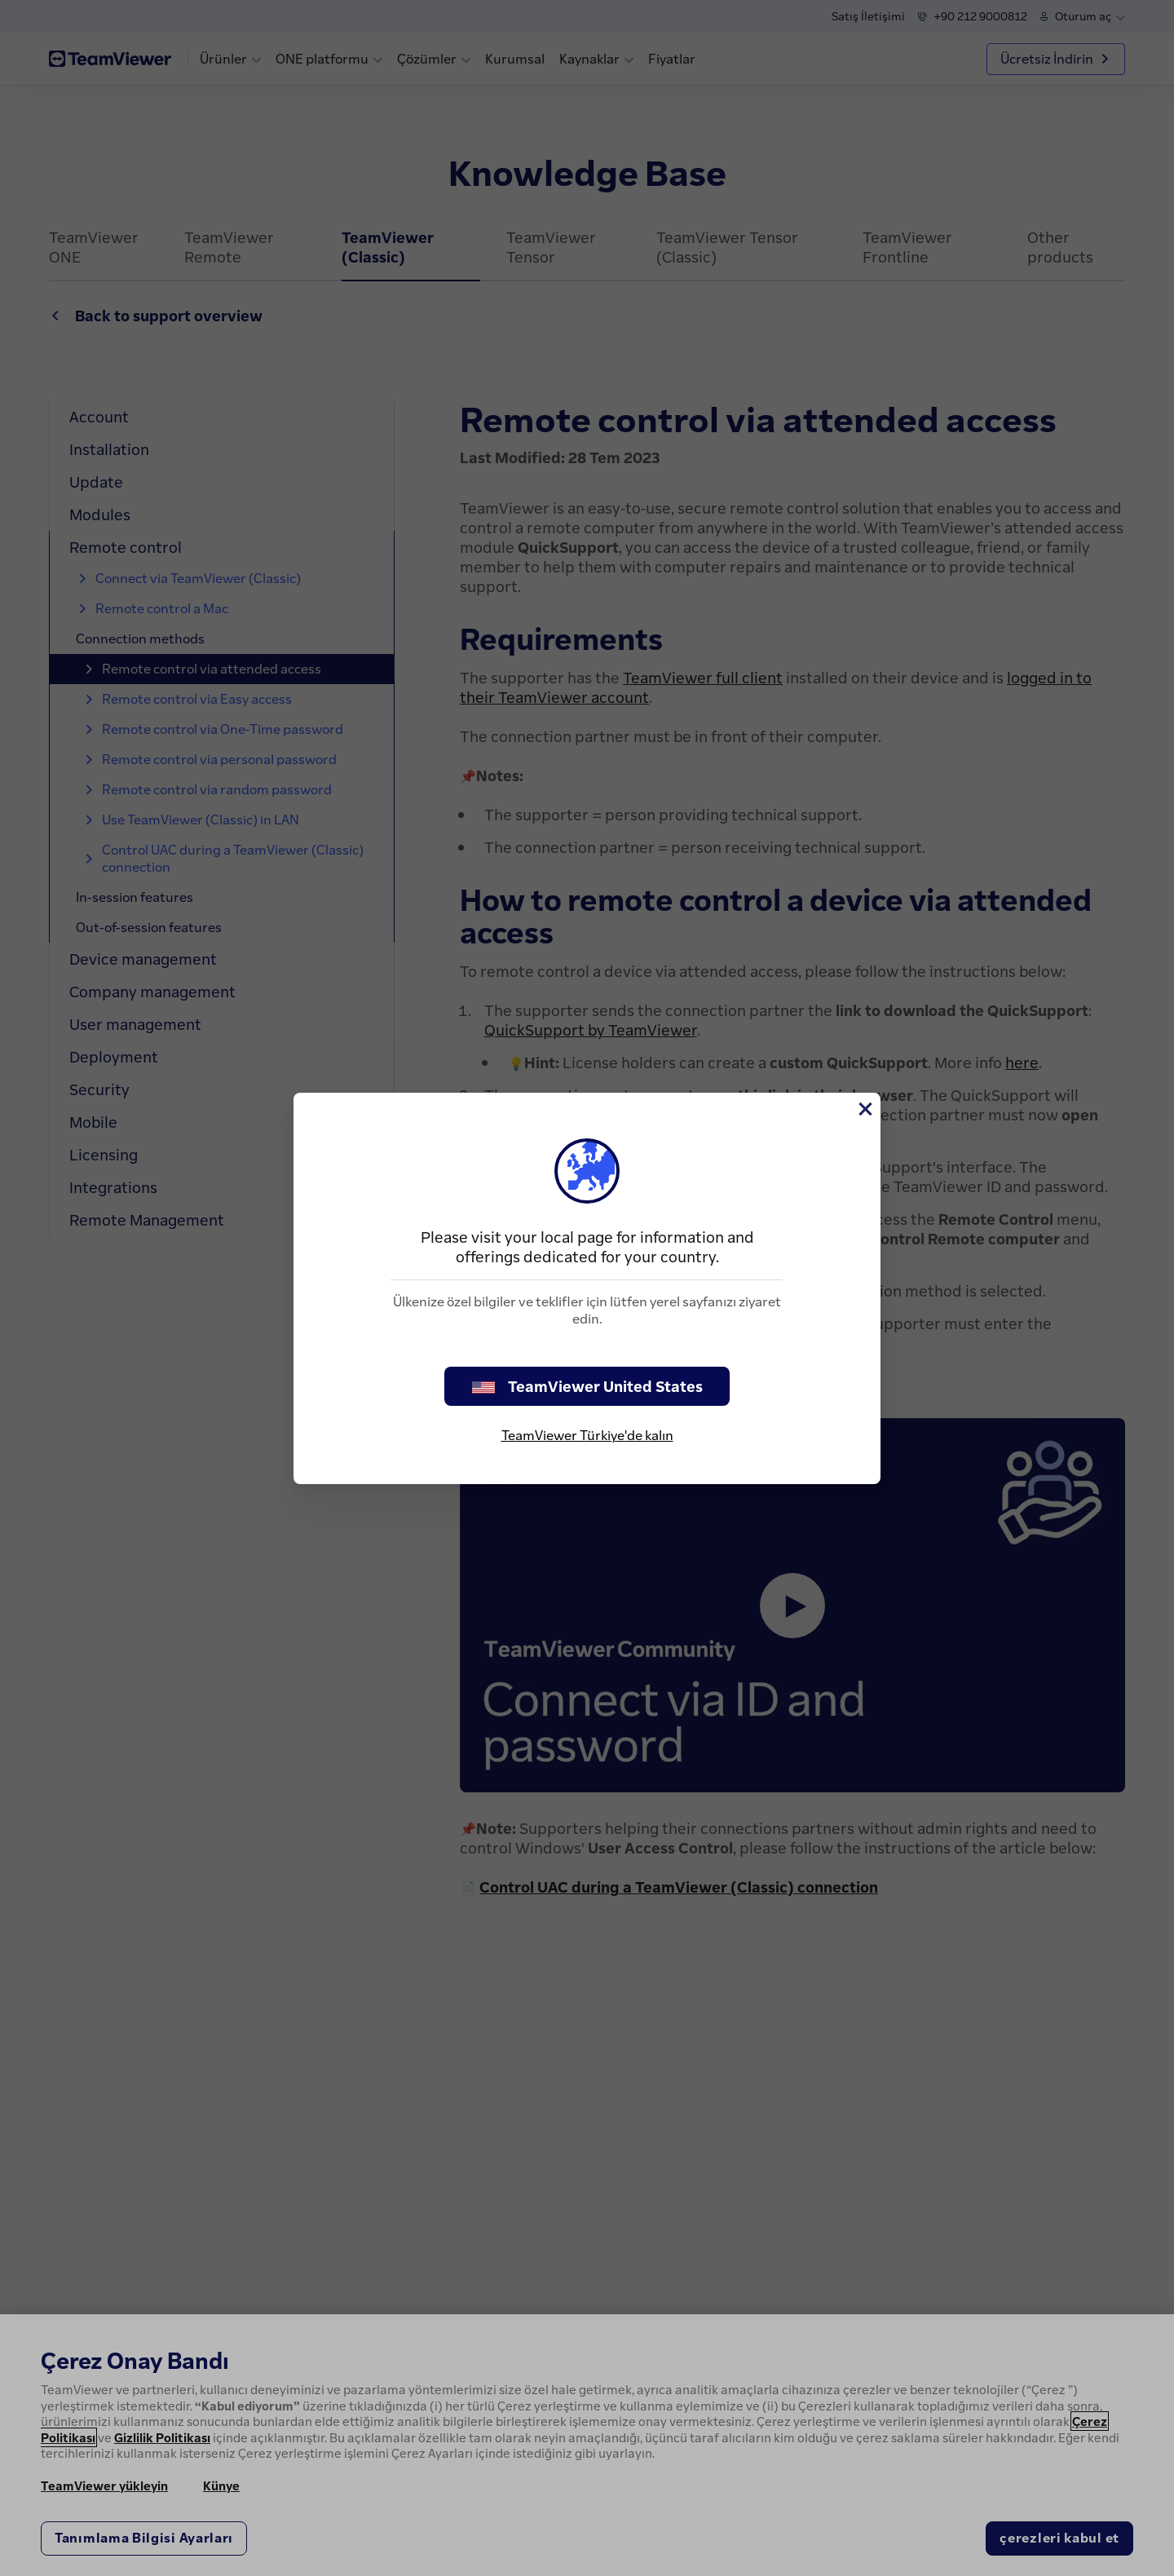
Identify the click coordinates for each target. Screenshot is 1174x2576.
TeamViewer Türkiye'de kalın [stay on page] (587, 1435)
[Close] (864, 1109)
